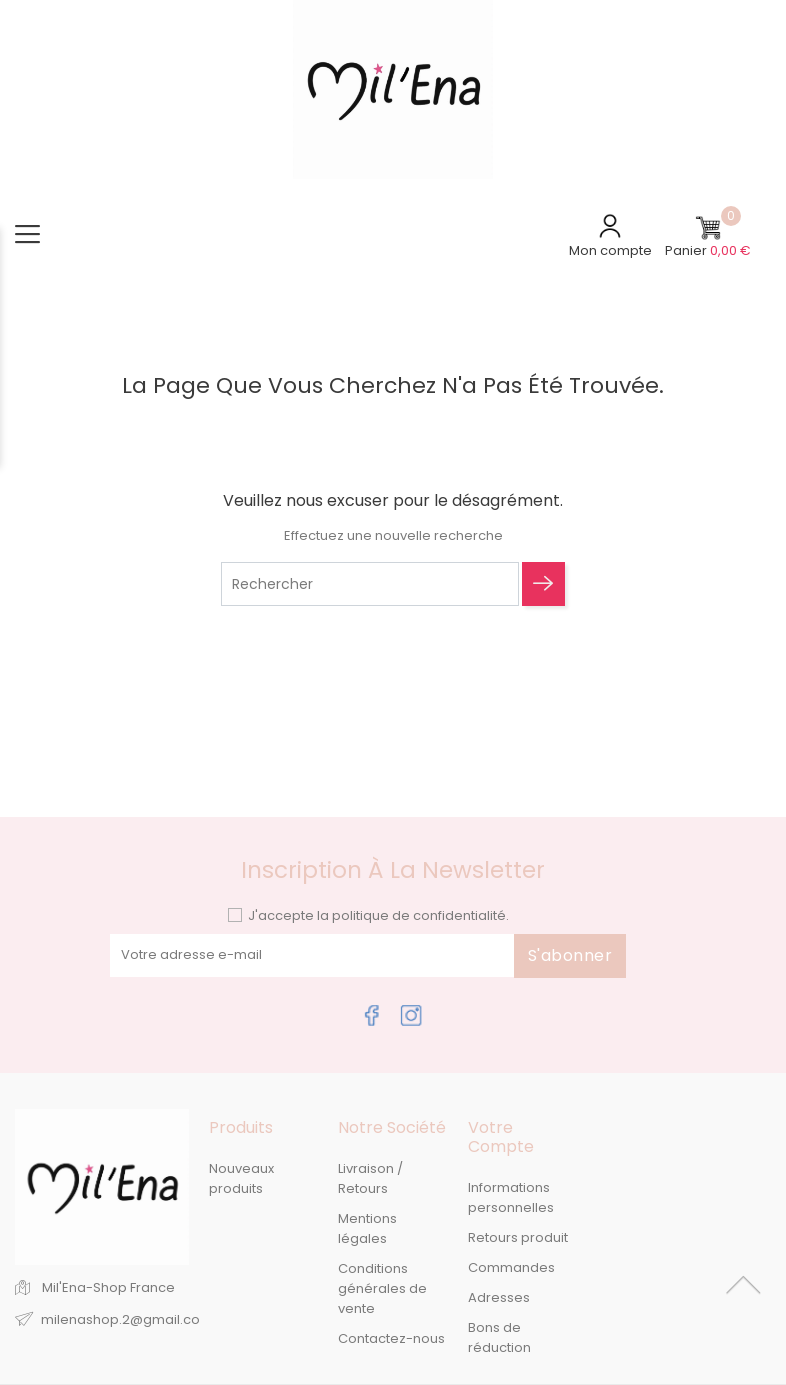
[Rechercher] (370, 584)
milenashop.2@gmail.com (127, 1319)
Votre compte (501, 1137)
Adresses (499, 1297)
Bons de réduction (499, 1337)
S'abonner (570, 955)
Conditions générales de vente (382, 1288)
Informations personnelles (511, 1197)
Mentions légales (367, 1228)
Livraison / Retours (370, 1178)
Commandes (511, 1267)
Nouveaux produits (241, 1178)
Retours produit (518, 1237)
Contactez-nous (391, 1338)
